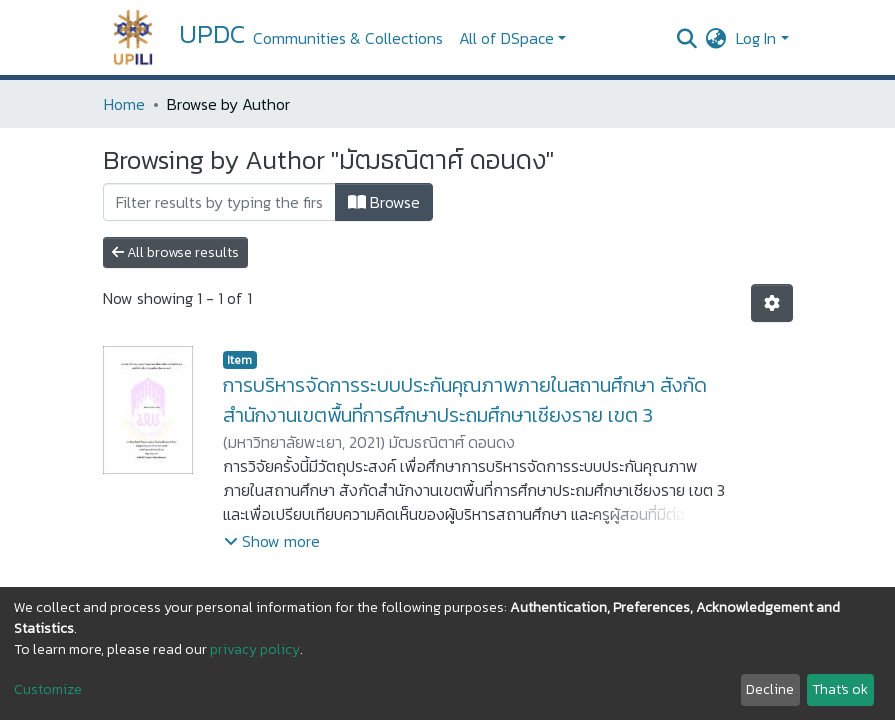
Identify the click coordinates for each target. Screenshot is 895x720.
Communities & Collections (348, 38)
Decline (770, 689)
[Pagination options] (772, 303)
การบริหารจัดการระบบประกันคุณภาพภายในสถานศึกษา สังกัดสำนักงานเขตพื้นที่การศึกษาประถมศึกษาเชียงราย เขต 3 (465, 400)
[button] (715, 38)
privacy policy (255, 649)
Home (124, 104)
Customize (48, 689)
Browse (384, 202)
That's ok (840, 689)
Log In (756, 38)
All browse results (175, 252)
